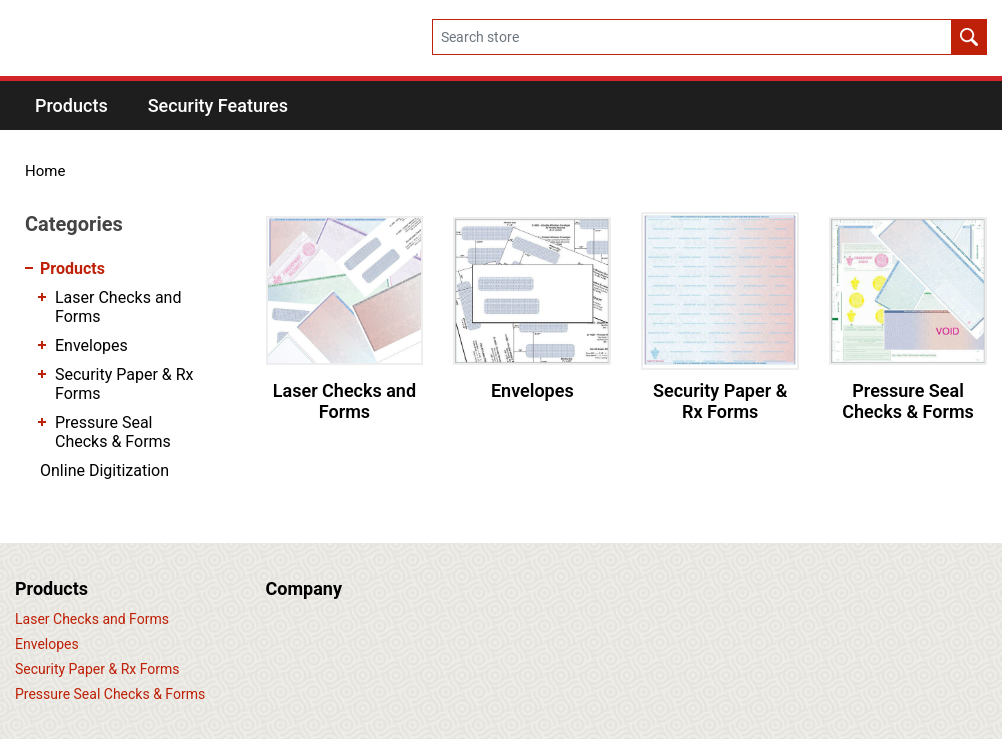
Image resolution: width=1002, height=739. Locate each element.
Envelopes (532, 390)
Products (72, 268)
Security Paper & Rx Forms (720, 401)
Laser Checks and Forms (344, 401)
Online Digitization (104, 470)
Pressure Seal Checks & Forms (908, 401)
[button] (71, 105)
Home (45, 171)
